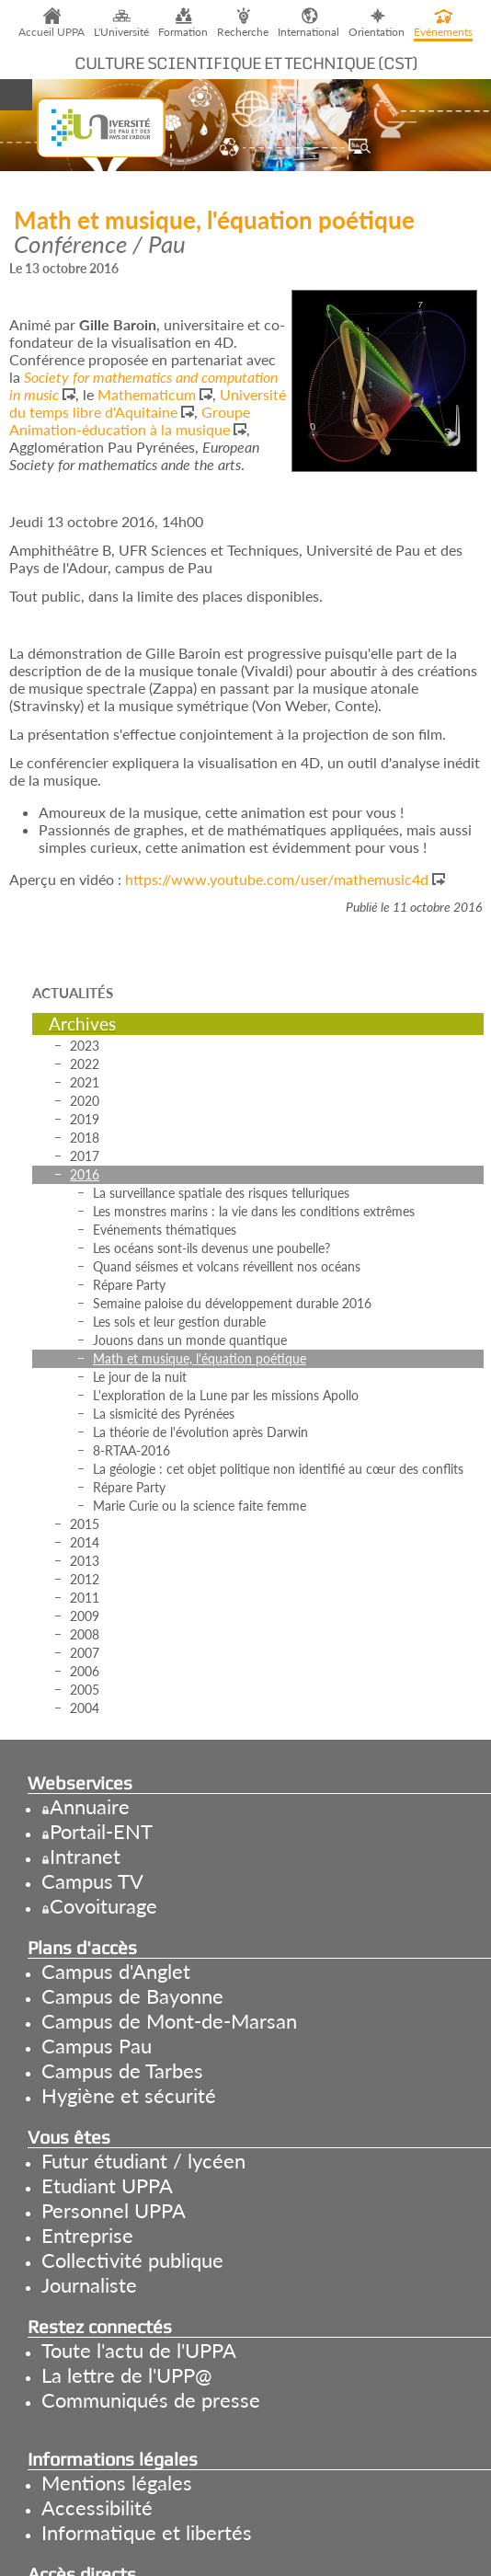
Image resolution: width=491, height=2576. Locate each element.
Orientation (376, 32)
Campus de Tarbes (122, 2070)
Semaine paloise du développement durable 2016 (232, 1303)
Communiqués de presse (150, 2399)
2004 (84, 1708)
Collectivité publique (132, 2260)
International (308, 32)
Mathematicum (146, 394)
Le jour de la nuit (140, 1377)
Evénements (443, 32)
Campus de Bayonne (132, 1996)
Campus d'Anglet (115, 1971)
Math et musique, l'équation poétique (199, 1358)
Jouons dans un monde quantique (190, 1340)
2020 (84, 1101)
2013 (84, 1561)
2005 (84, 1689)
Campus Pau (96, 2045)
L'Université (121, 32)
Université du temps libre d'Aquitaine (147, 402)
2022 (84, 1064)
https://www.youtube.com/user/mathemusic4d (276, 879)
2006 (84, 1671)
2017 (84, 1156)
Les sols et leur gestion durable (179, 1321)
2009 (84, 1616)
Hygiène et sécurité (128, 2095)
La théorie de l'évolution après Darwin (200, 1432)
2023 (84, 1045)
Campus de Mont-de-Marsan (169, 2020)
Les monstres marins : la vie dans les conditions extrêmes (254, 1211)
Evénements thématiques (164, 1229)
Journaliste (89, 2284)
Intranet (85, 1856)
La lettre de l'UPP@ (126, 2375)
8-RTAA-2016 (131, 1450)
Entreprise (87, 2235)
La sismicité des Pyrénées (163, 1413)
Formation (183, 32)
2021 (84, 1082)
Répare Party (129, 1285)
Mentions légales (116, 2482)
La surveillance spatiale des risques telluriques (221, 1193)
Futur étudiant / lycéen (143, 2160)
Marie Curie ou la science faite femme (199, 1505)
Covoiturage (103, 1905)
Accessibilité (97, 2507)
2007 (84, 1653)
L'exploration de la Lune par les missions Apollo (226, 1395)
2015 (84, 1524)
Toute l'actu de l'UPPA (138, 2350)
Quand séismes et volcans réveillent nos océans (226, 1266)
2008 (84, 1634)
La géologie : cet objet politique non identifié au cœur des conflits (278, 1469)
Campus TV (92, 1881)
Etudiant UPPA (107, 2185)
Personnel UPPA (113, 2210)
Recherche (242, 32)
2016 (84, 1174)
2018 (84, 1137)
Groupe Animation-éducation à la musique (129, 420)
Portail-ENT (101, 1831)
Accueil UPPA (51, 32)
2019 (84, 1119)
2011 (84, 1597)
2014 (84, 1542)
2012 (84, 1579)
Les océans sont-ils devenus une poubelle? (211, 1248)
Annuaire (90, 1806)
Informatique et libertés (146, 2532)
